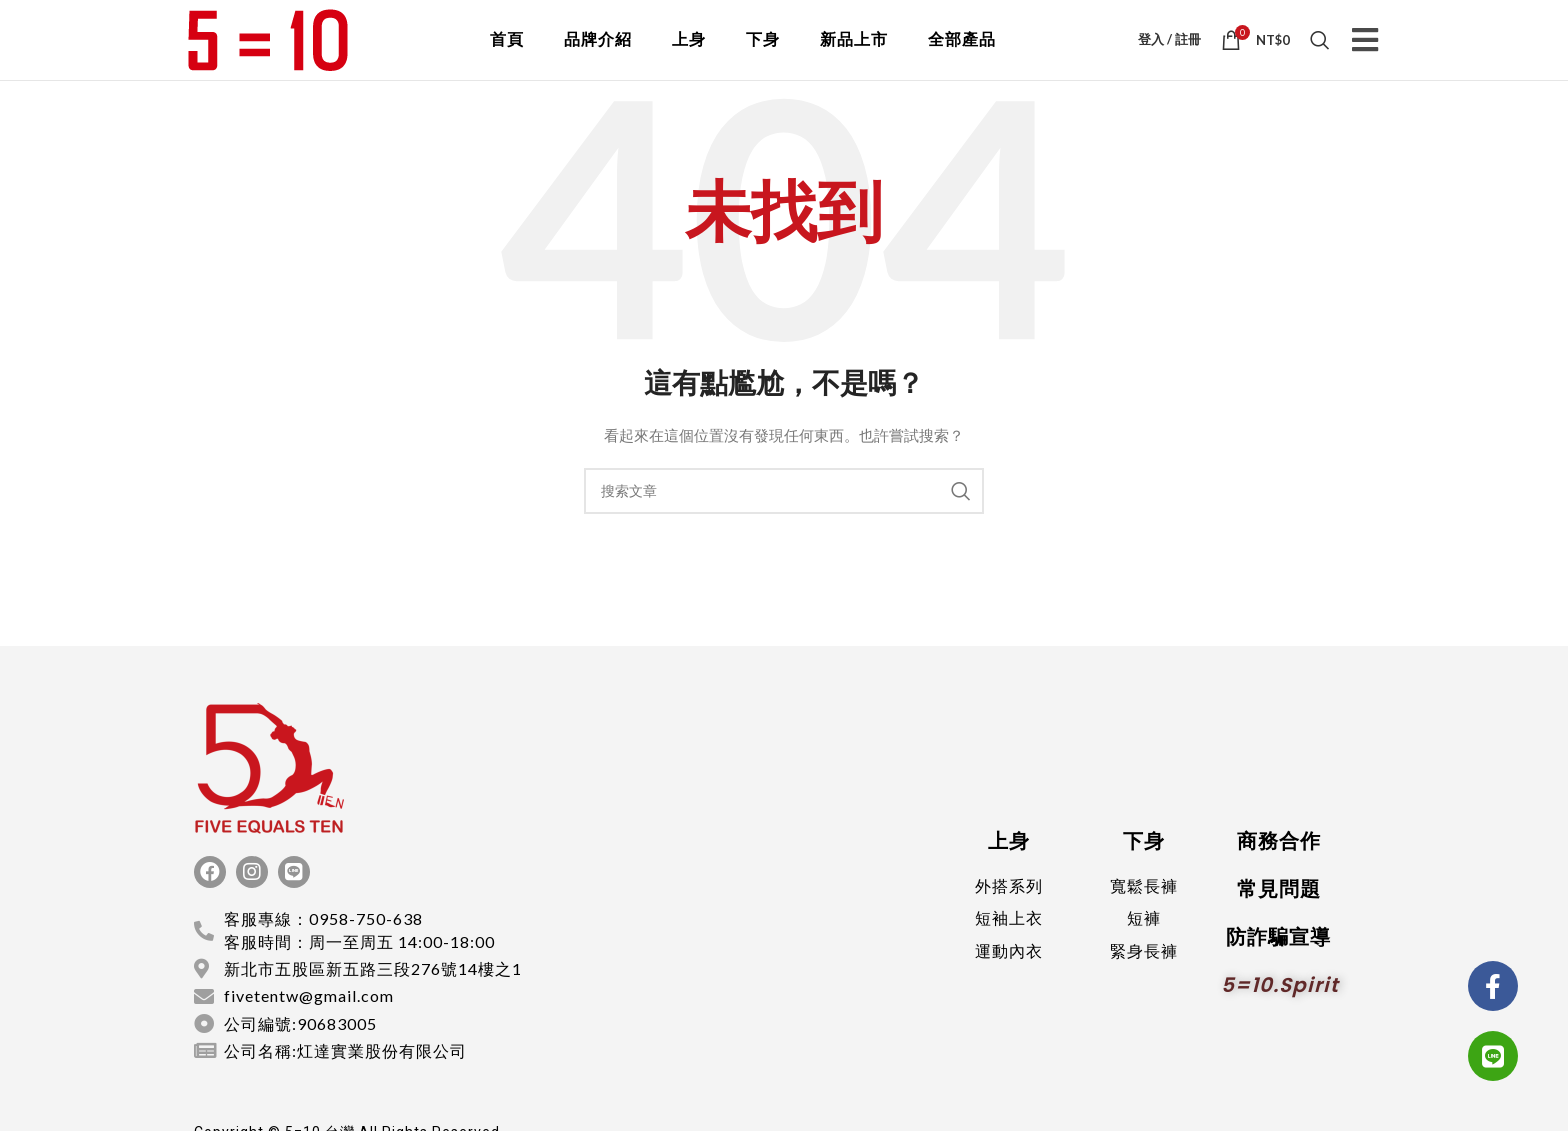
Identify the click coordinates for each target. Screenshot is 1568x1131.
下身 (763, 51)
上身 (689, 51)
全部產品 (962, 51)
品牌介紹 (598, 51)
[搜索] (1320, 52)
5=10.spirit (1280, 1009)
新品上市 (854, 51)
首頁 (507, 51)
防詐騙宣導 (1278, 961)
